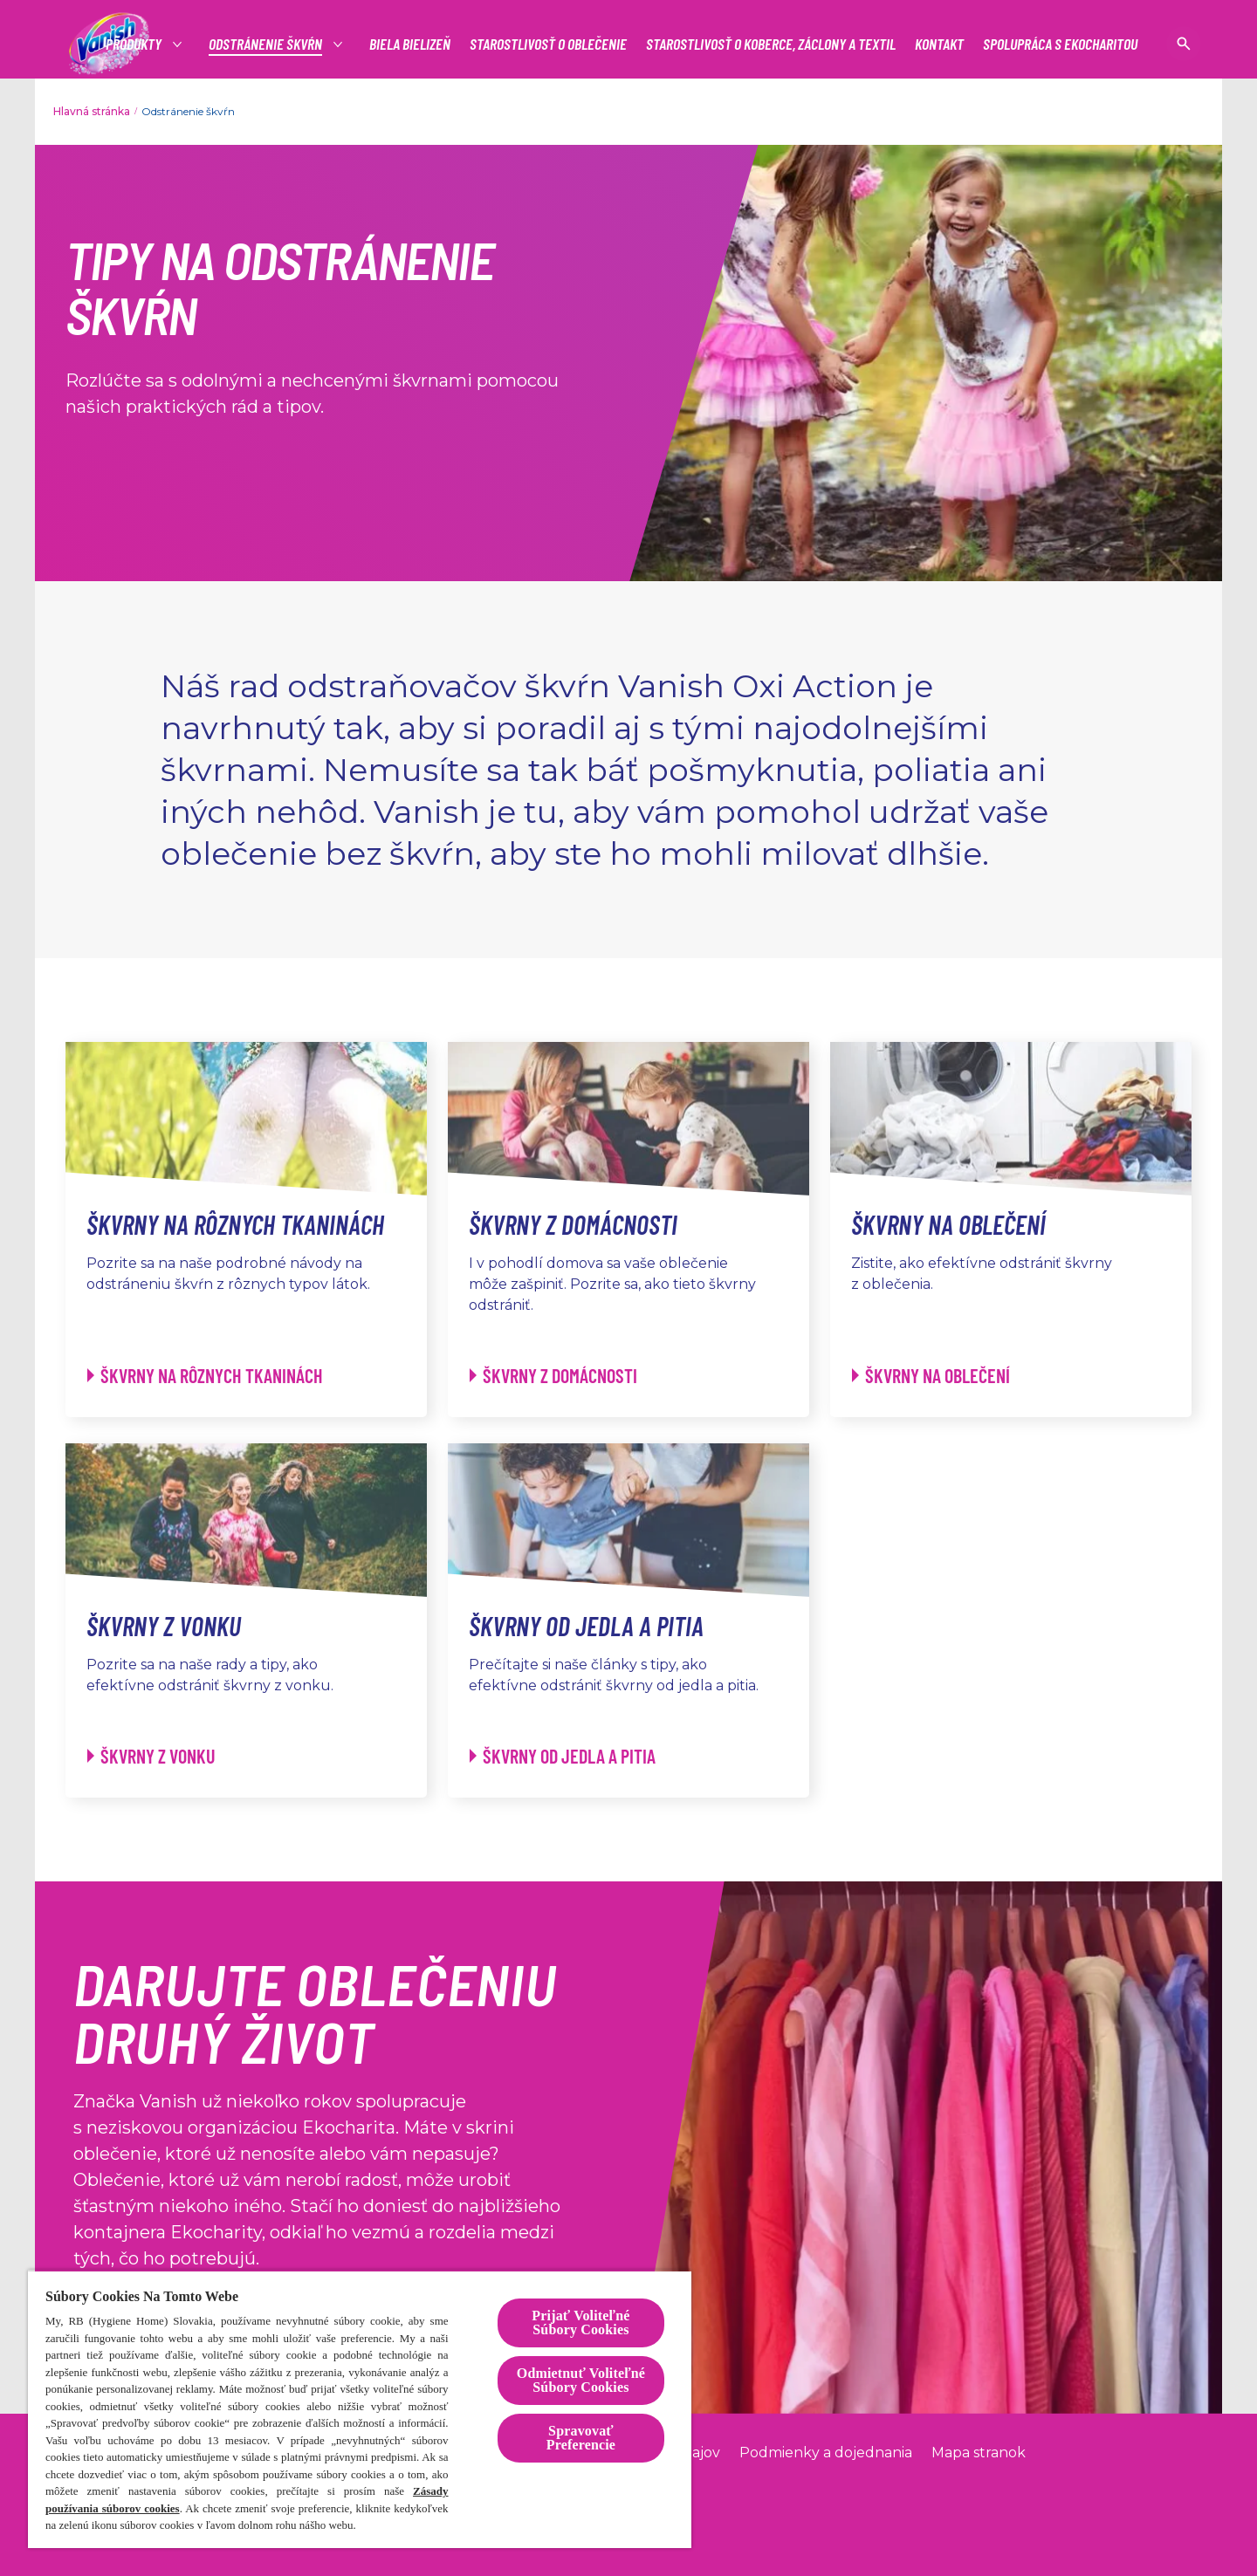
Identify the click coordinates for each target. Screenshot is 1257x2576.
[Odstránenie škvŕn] (266, 44)
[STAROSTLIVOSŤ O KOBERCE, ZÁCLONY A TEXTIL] (770, 44)
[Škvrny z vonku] (151, 1756)
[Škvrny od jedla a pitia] (562, 1756)
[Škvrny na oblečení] (931, 1375)
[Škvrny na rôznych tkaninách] (205, 1375)
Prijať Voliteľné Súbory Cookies (580, 2322)
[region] (359, 2409)
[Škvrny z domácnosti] (553, 1375)
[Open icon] (1183, 43)
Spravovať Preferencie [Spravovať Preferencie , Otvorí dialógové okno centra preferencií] (580, 2437)
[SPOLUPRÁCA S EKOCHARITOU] (1060, 44)
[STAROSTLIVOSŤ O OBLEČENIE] (548, 44)
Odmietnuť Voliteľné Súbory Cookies (581, 2380)
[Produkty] (134, 44)
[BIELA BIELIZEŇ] (409, 44)
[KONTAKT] (939, 44)
